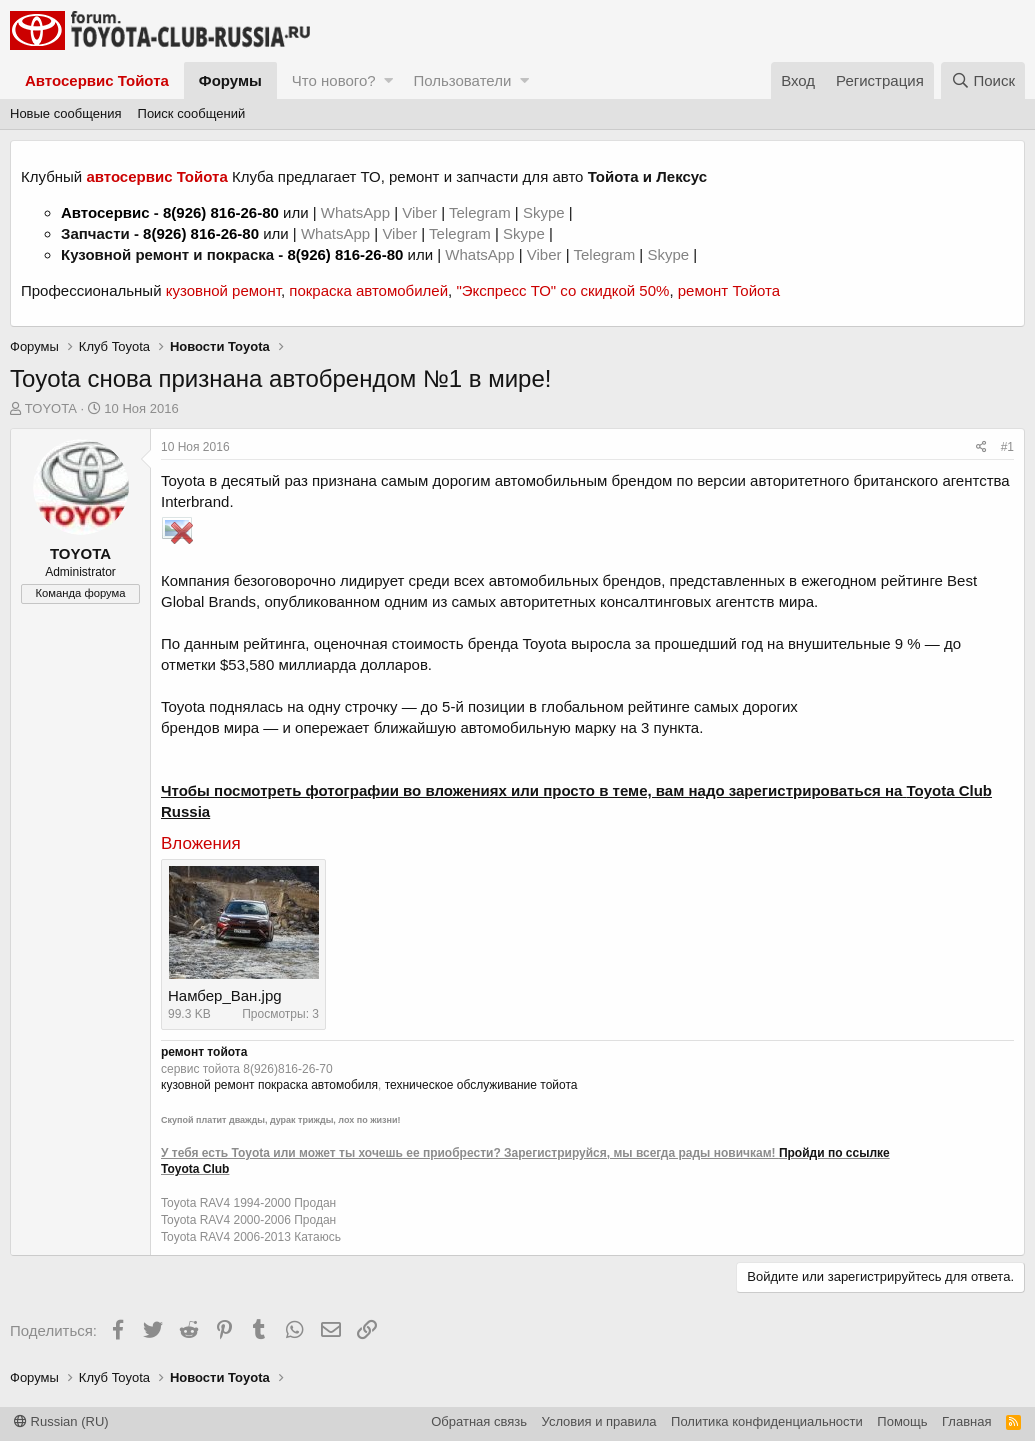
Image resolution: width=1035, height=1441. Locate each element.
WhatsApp (357, 212)
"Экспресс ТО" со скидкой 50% (562, 290)
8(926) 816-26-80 (221, 212)
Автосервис (105, 212)
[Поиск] (983, 80)
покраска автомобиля (318, 1085)
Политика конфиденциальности (767, 1421)
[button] (388, 80)
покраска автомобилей (368, 290)
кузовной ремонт (223, 290)
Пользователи (462, 80)
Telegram (482, 212)
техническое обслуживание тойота (481, 1085)
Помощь (902, 1421)
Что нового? (334, 80)
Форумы (230, 80)
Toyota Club (195, 1169)
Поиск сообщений (192, 113)
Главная (966, 1421)
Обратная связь (479, 1421)
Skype (546, 212)
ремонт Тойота (729, 290)
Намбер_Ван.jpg (225, 995)
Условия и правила (599, 1421)
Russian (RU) (61, 1421)
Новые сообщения (66, 113)
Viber (419, 212)
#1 (1007, 447)
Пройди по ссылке (834, 1153)
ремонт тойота (204, 1052)
